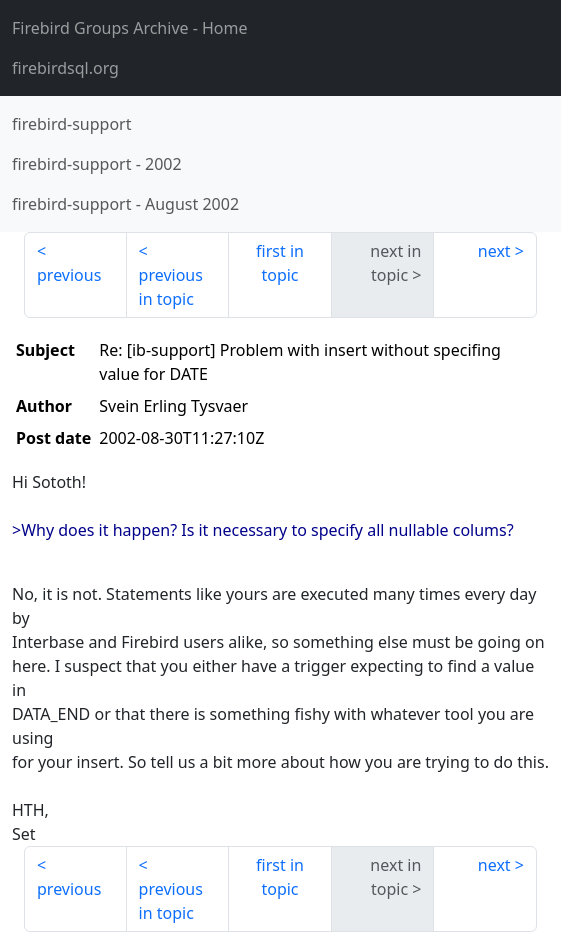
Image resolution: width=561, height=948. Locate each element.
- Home (130, 28)
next (494, 251)
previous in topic (171, 287)
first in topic (280, 263)
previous (69, 275)
